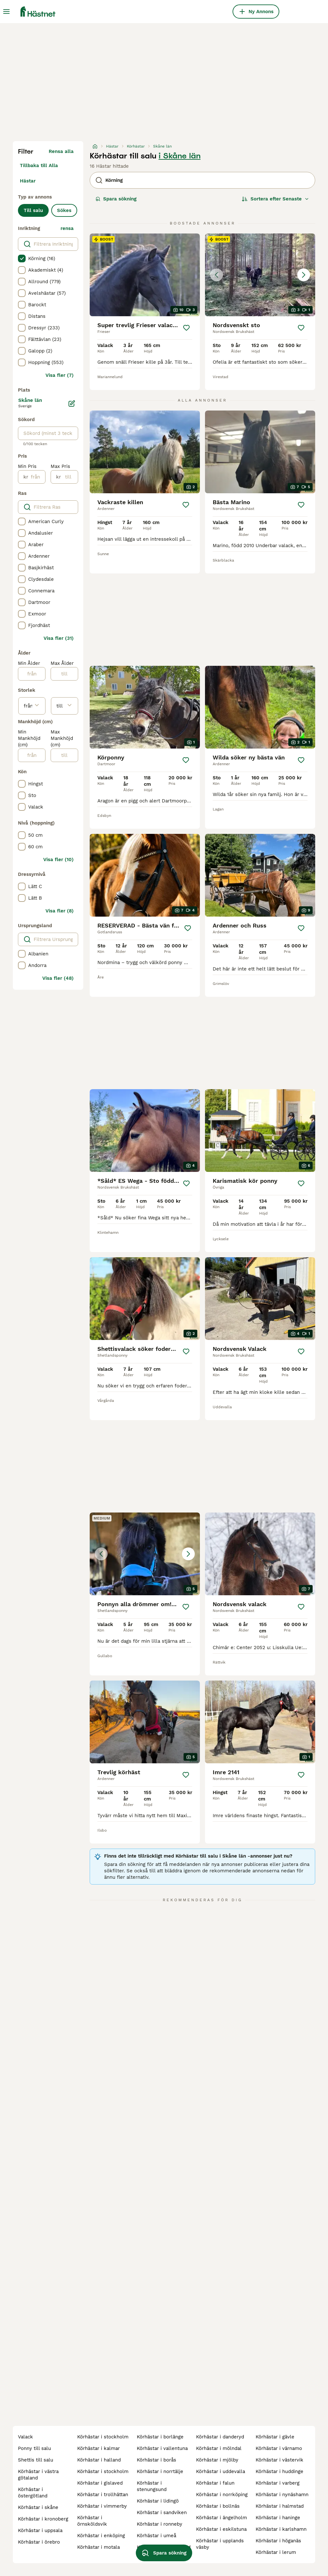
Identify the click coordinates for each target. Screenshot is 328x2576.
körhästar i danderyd (220, 2437)
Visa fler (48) (58, 978)
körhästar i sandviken (162, 2512)
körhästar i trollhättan (102, 2494)
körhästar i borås (156, 2460)
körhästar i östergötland (32, 2493)
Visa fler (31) (59, 638)
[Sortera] (275, 198)
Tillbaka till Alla (39, 165)
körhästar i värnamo (279, 2448)
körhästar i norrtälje (160, 2471)
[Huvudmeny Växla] (6, 11)
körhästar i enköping (101, 2535)
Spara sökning (115, 199)
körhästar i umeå (156, 2535)
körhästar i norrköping (222, 2494)
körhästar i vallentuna (162, 2448)
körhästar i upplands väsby (220, 2544)
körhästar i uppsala (40, 2530)
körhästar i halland (99, 2460)
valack (25, 2437)
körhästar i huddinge (279, 2471)
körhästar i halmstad (280, 2506)
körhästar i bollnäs (218, 2506)
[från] (36, 476)
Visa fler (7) (59, 375)
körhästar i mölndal (219, 2448)
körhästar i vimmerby (102, 2506)
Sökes (64, 210)
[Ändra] (71, 403)
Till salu (33, 210)
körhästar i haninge (278, 2518)
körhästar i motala (98, 2547)
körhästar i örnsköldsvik (92, 2521)
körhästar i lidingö (158, 2501)
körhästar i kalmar (98, 2448)
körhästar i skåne (38, 2507)
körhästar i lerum (276, 2552)
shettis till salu (35, 2460)
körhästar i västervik (279, 2460)
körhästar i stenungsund (152, 2486)
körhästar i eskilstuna (221, 2529)
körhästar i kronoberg (43, 2519)
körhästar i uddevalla (220, 2471)
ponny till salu (34, 2448)
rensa (67, 228)
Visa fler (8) (59, 911)
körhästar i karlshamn (281, 2529)
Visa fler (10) (58, 859)
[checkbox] (21, 258)
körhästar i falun (215, 2483)
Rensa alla (61, 151)
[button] (260, 274)
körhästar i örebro (39, 2542)
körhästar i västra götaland (38, 2475)
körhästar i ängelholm (221, 2518)
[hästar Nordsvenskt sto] (260, 274)
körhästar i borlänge (160, 2437)
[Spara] (186, 327)
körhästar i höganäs (278, 2541)
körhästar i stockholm (102, 2437)
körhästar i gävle (275, 2437)
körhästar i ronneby (159, 2524)
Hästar (28, 181)
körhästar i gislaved (100, 2483)
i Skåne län (180, 155)
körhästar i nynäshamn (282, 2494)
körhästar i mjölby (217, 2460)
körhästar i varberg (277, 2483)
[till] (69, 476)
